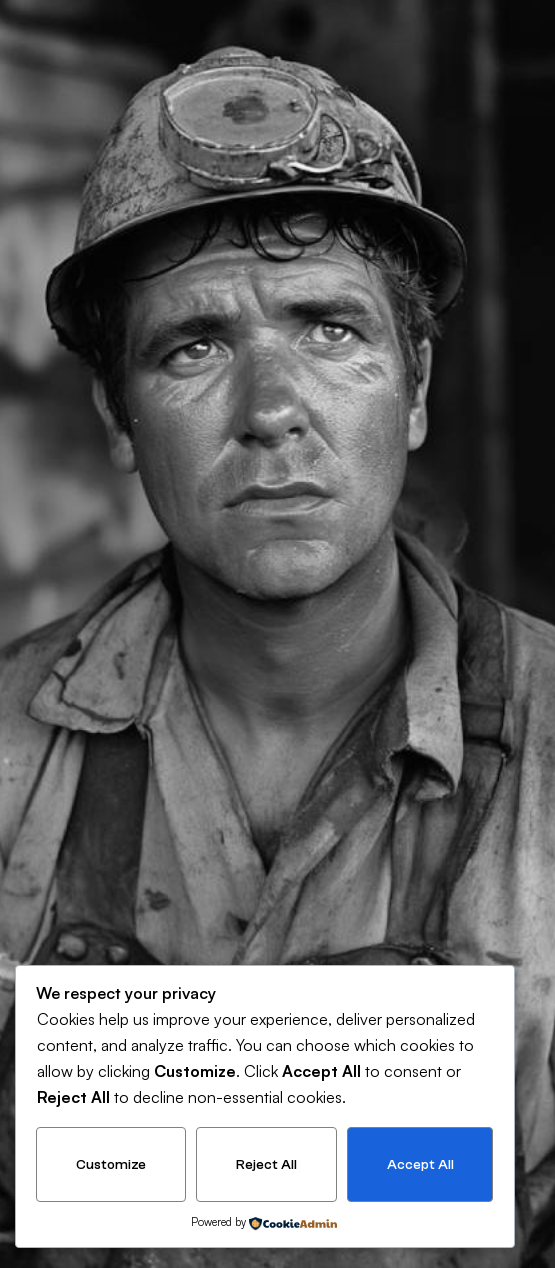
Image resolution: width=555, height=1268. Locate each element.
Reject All (266, 1165)
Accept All (420, 1165)
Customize (111, 1165)
